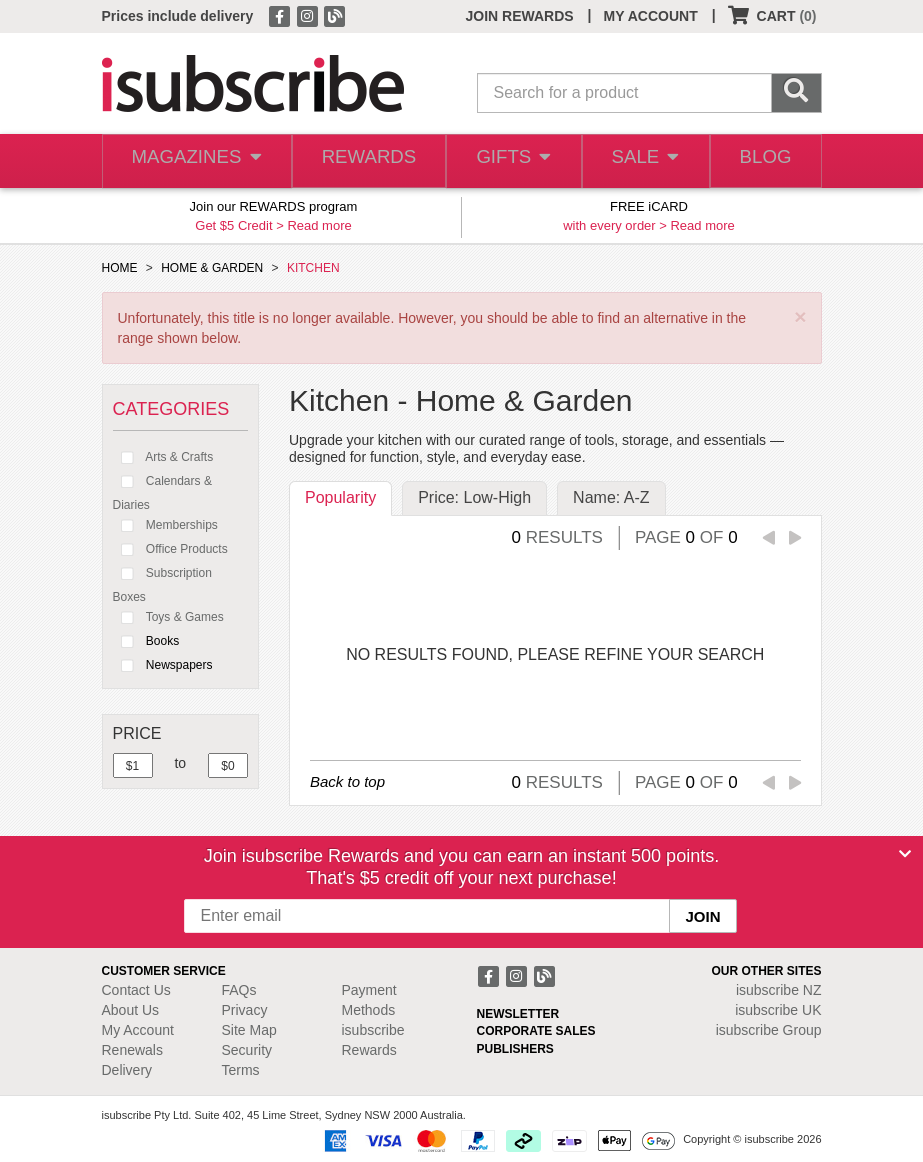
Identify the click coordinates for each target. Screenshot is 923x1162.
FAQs (239, 990)
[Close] (905, 854)
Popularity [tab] (340, 497)
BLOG (763, 161)
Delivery (127, 1070)
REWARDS (361, 161)
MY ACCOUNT (651, 16)
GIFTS (506, 161)
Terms (241, 1070)
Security (247, 1050)
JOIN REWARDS (519, 16)
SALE (640, 161)
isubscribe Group (769, 1030)
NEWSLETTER (518, 1014)
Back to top (347, 781)
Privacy (245, 1010)
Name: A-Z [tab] (611, 497)
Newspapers (163, 665)
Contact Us (136, 990)
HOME (120, 268)
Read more (319, 225)
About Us (131, 1010)
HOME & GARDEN (212, 268)
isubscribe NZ (779, 990)
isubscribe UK (778, 1010)
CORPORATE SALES (536, 1031)
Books (146, 641)
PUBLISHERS (515, 1049)
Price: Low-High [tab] (474, 497)
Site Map (249, 1030)
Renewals (132, 1050)
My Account (138, 1030)
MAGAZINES (193, 161)
